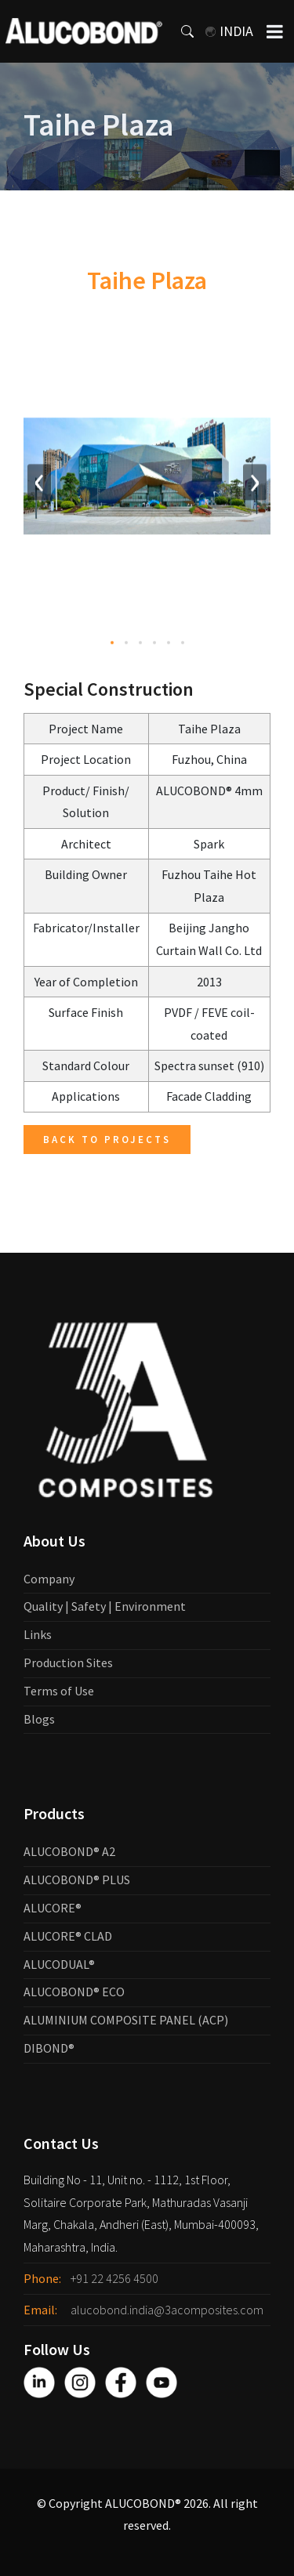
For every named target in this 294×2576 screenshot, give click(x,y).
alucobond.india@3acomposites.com (167, 2309)
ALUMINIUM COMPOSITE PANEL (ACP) (126, 2020)
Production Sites (68, 1662)
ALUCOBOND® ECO (74, 1991)
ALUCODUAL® (59, 1964)
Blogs (39, 1719)
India (229, 31)
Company (49, 1578)
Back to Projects (107, 1139)
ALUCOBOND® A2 (69, 1851)
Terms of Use (59, 1691)
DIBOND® (49, 2048)
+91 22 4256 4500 (114, 2278)
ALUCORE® (53, 1908)
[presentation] (39, 485)
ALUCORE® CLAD (68, 1936)
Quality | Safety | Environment (105, 1606)
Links (38, 1634)
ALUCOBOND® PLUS (77, 1879)
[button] (112, 645)
